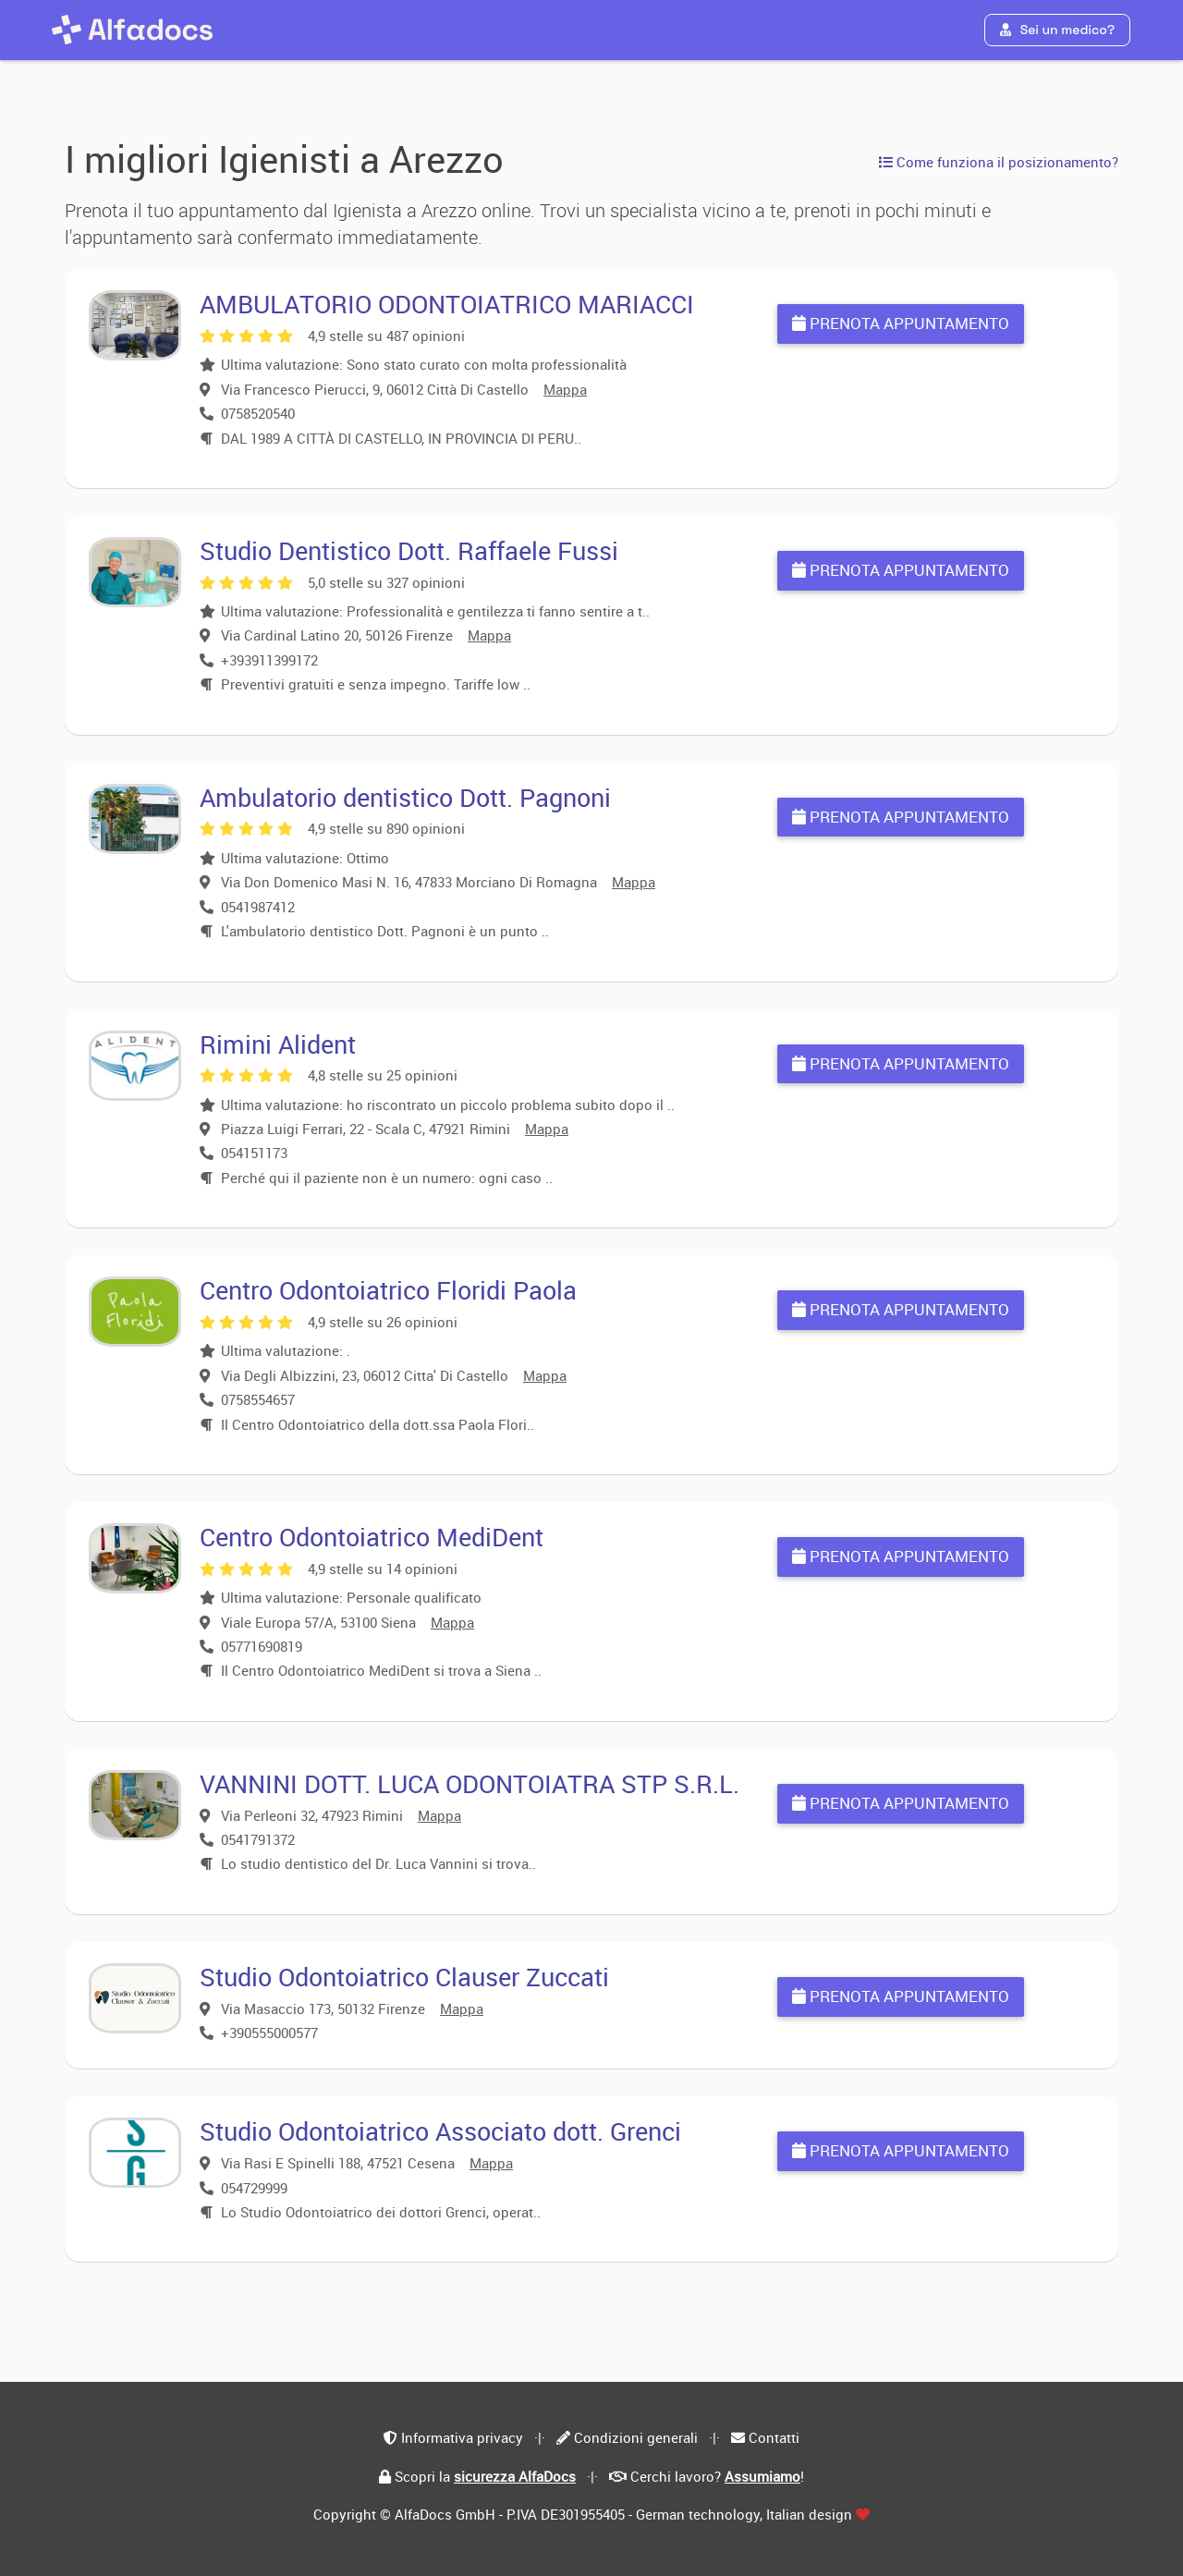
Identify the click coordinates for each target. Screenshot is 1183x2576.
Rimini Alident (278, 1044)
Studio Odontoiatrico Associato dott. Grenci (440, 2131)
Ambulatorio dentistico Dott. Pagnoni (405, 797)
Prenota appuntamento (900, 323)
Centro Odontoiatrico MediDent (371, 1537)
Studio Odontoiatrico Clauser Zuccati (404, 1976)
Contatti (774, 2437)
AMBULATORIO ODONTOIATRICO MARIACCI (447, 304)
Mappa (565, 389)
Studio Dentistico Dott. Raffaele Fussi (409, 550)
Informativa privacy (462, 2437)
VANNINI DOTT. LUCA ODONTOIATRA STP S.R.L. (469, 1783)
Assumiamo (762, 2476)
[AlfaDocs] (132, 29)
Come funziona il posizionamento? (998, 162)
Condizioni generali (636, 2437)
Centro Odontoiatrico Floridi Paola (388, 1290)
